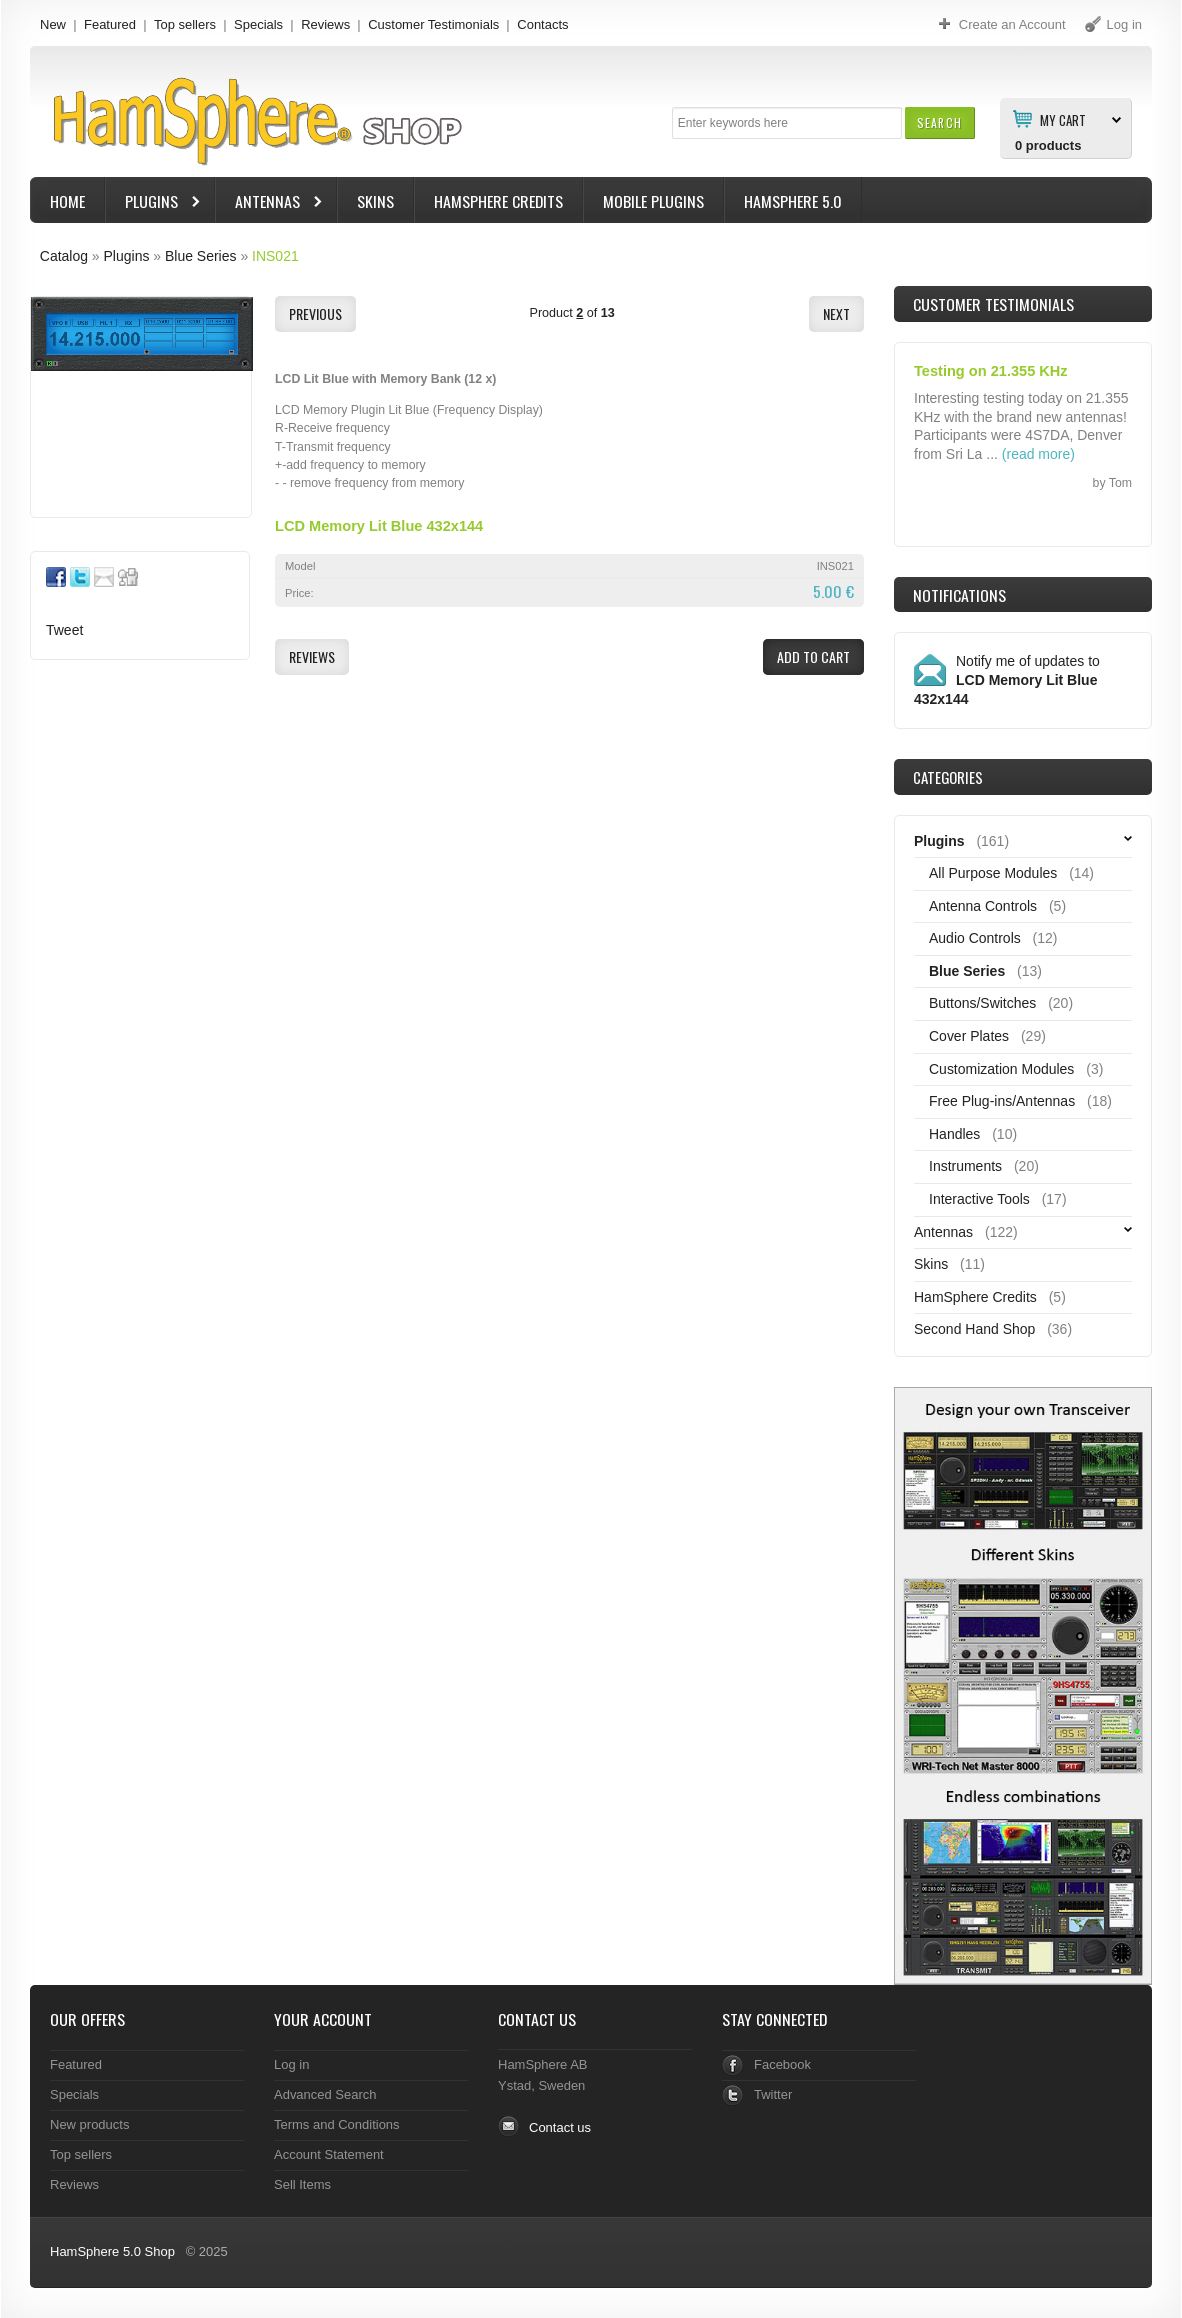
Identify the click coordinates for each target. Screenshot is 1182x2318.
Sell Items (302, 2184)
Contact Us (537, 2019)
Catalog (64, 256)
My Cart (1063, 119)
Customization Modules (1001, 1069)
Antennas (270, 203)
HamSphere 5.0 (793, 201)
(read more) (1038, 454)
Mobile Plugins (653, 201)
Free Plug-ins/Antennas (1002, 1101)
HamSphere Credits (498, 201)
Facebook (782, 2064)
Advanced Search (325, 2094)
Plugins (154, 203)
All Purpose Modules (993, 873)
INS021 (275, 256)
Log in (291, 2064)
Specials (258, 24)
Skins (375, 201)
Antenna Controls (983, 906)
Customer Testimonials (433, 24)
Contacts (542, 24)
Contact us (560, 2127)
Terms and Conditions (337, 2124)
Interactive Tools (979, 1199)
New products (89, 2124)
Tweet (64, 630)
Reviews (325, 24)
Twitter (773, 2094)
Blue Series (201, 256)
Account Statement (329, 2154)
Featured (110, 24)
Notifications (959, 595)
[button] (939, 122)
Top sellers (185, 24)
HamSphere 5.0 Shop (112, 2251)
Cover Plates (969, 1036)
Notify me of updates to (1007, 680)
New (53, 24)
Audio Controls (975, 938)
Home (67, 201)
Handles (954, 1134)
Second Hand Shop (974, 1329)
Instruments (965, 1166)
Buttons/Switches (982, 1003)
